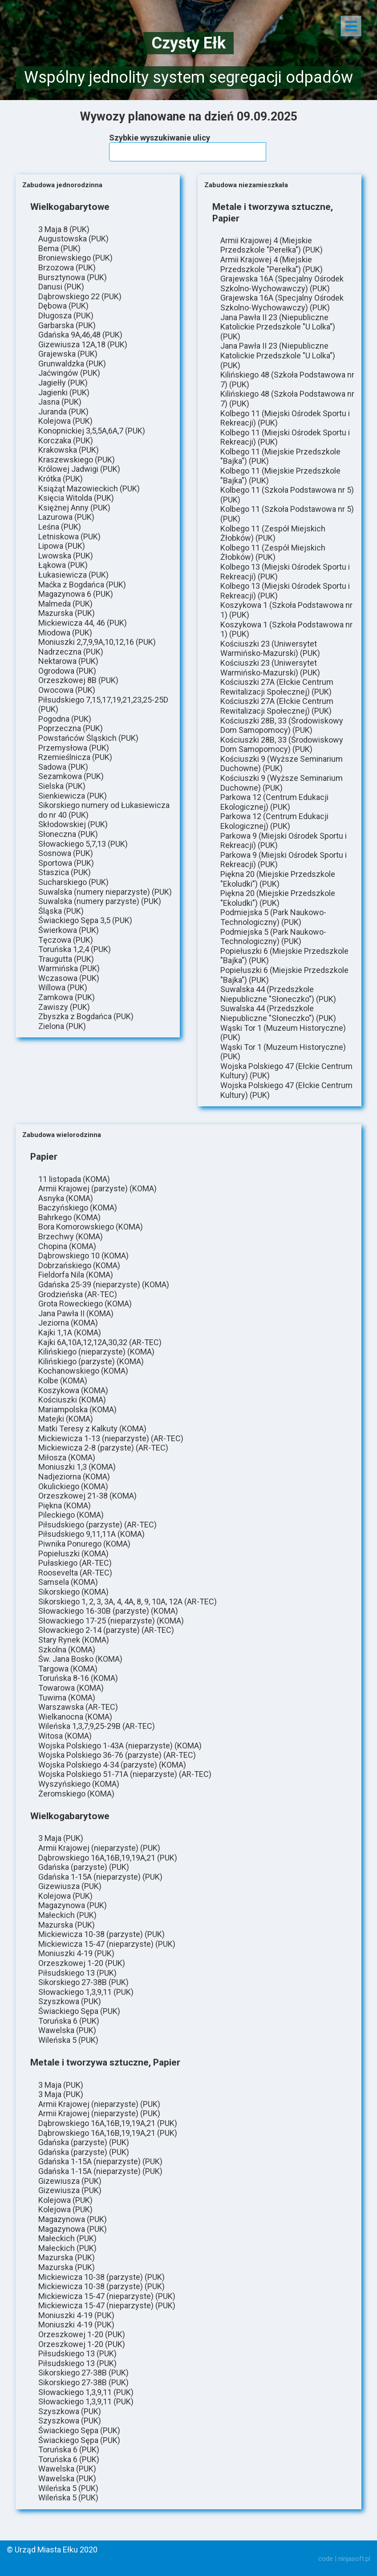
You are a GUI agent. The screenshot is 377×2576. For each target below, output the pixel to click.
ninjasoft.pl (354, 2559)
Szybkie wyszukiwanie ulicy (159, 137)
